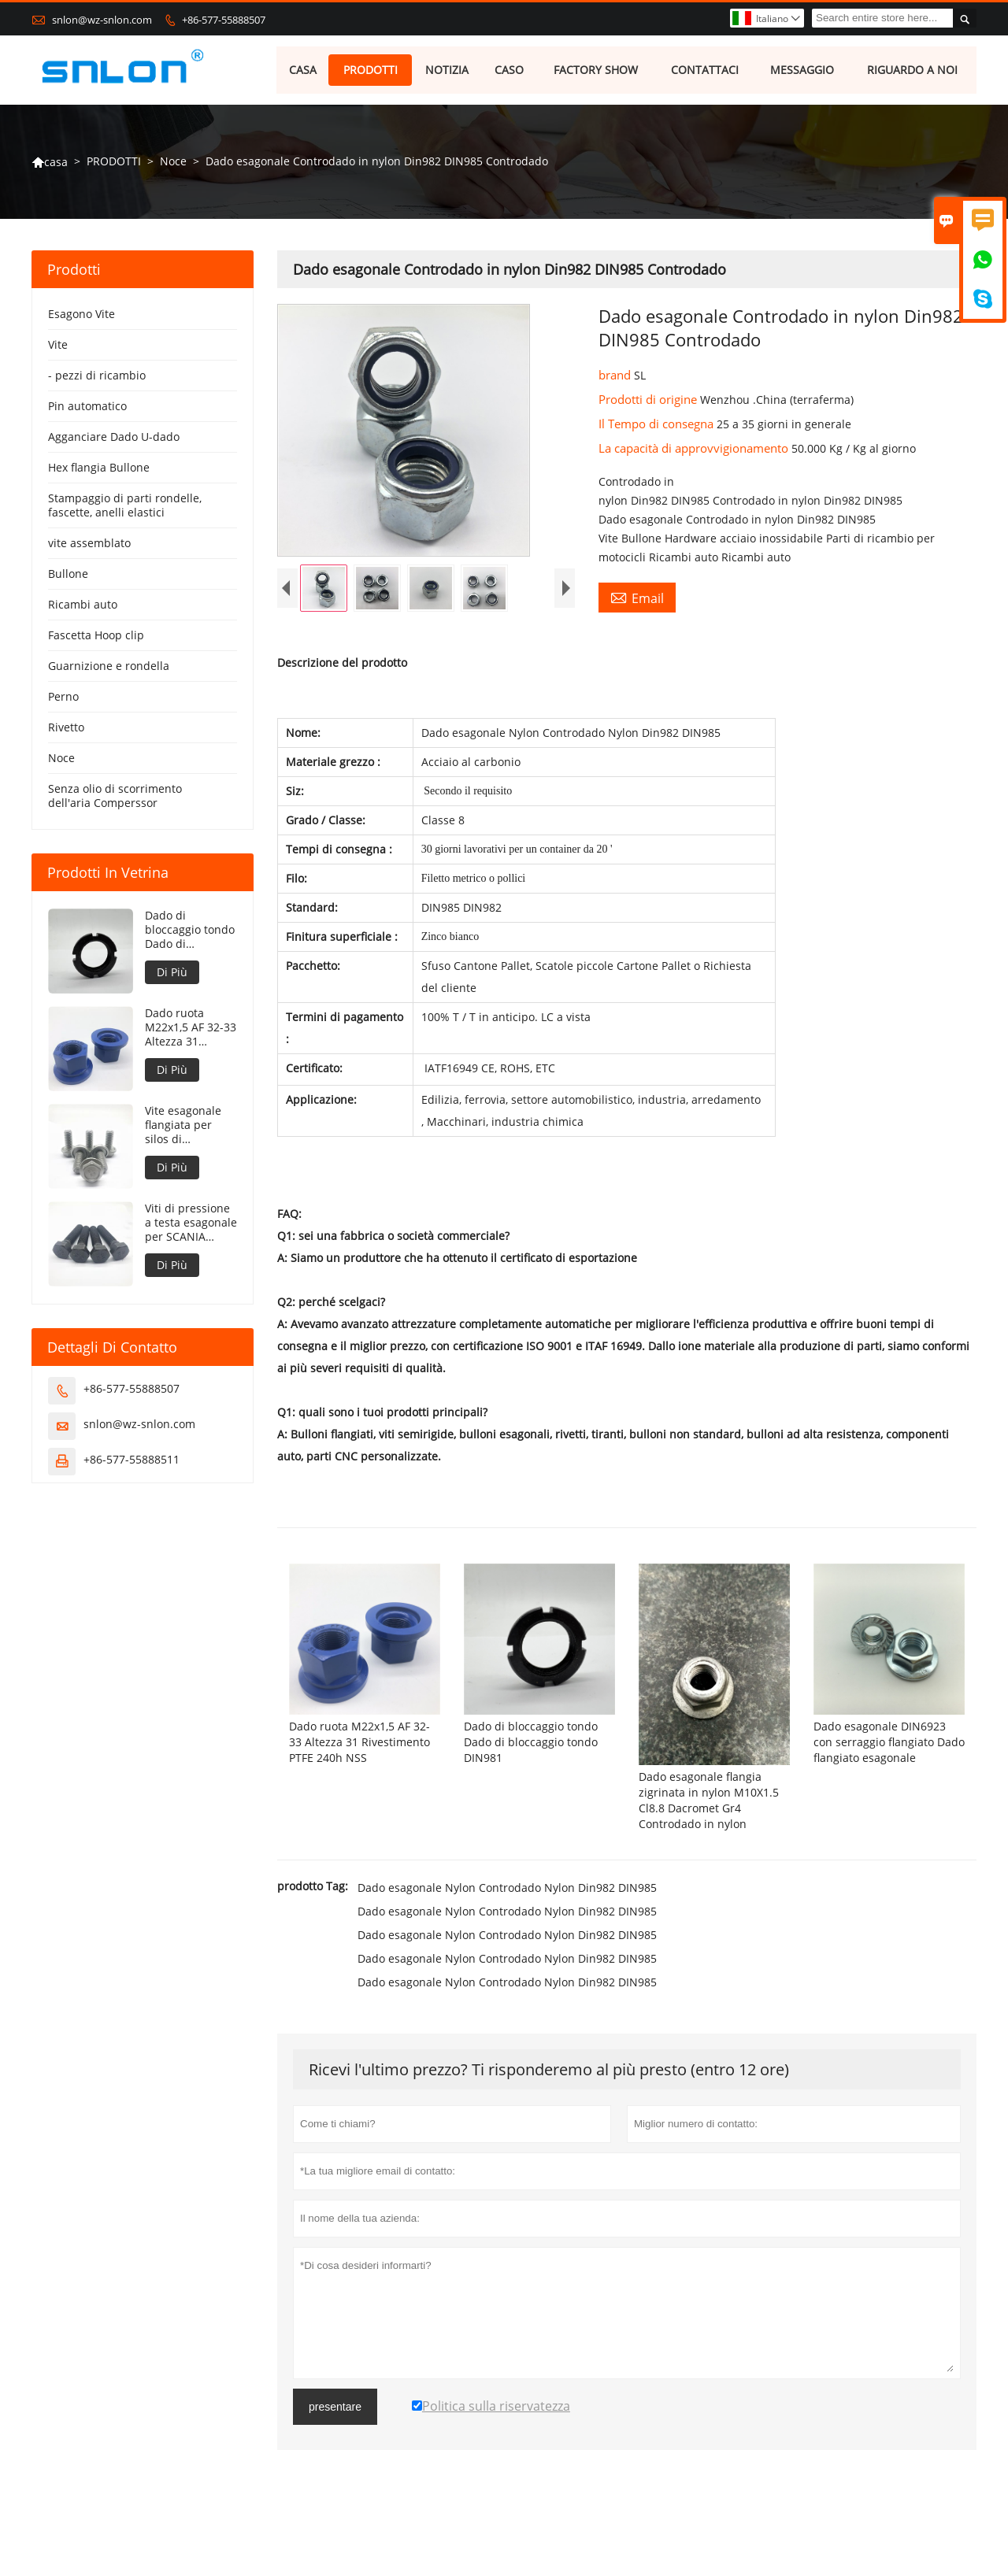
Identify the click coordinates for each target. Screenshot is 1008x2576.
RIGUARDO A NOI (913, 70)
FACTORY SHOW (596, 70)
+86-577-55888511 (131, 1460)
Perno (63, 697)
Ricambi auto (82, 605)
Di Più (172, 973)
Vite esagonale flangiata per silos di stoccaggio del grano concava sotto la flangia (183, 1126)
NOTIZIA (447, 70)
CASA (303, 70)
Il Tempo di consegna (657, 425)
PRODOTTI (370, 70)
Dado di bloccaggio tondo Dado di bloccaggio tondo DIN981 (190, 931)
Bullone (68, 575)
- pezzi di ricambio (97, 376)
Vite (58, 346)
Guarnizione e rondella (108, 667)
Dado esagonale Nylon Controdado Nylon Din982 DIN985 (507, 1926)
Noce (173, 162)
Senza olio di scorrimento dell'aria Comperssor (115, 797)
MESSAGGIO (802, 70)
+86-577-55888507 (223, 20)
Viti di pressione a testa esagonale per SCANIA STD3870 (191, 1224)
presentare (335, 2446)
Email (637, 599)
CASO (509, 70)
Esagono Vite (81, 315)
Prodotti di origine (649, 401)
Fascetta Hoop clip (96, 636)
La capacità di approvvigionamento (694, 449)
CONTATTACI (705, 70)
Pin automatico (87, 407)
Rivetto (66, 728)
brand (616, 376)
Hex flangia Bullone (99, 468)
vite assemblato (89, 544)
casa (50, 163)
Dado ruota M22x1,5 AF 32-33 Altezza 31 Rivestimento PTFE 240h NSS (190, 1029)
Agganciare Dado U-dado (114, 438)
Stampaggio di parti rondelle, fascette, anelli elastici (125, 506)
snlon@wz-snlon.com (102, 20)
